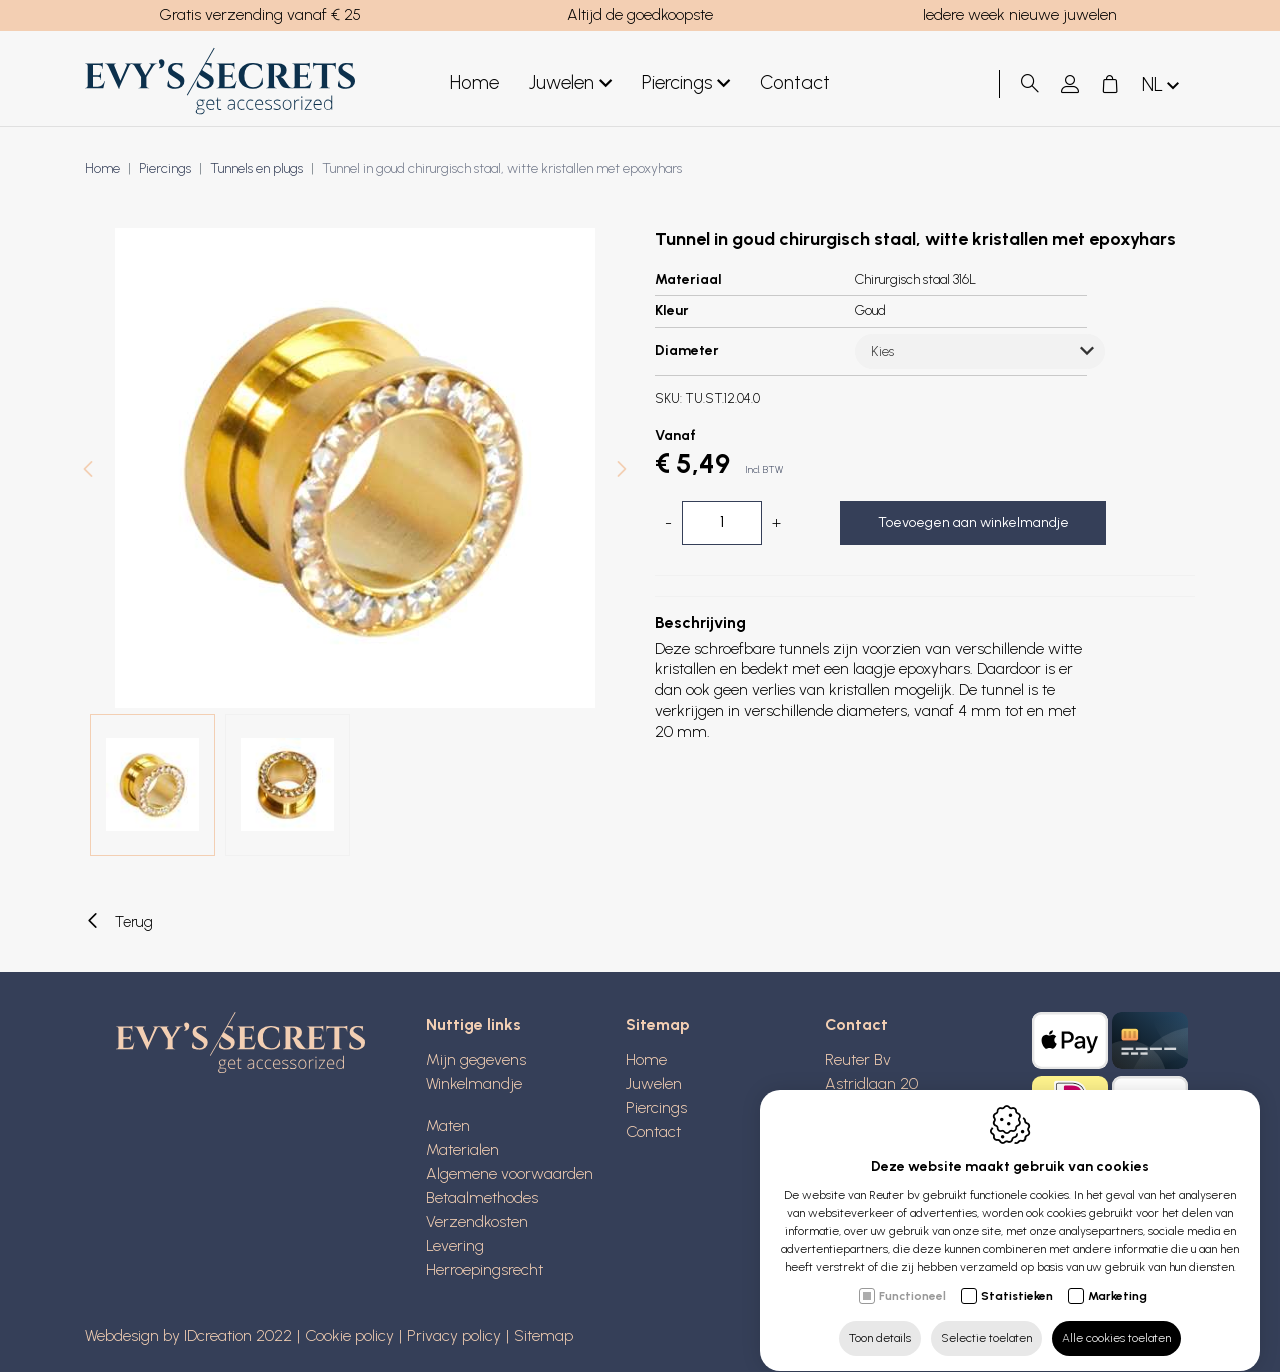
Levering (455, 1245)
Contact (795, 82)
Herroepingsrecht (484, 1269)
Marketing (1117, 1277)
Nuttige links (473, 1024)
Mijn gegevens (476, 1059)
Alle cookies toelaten (1116, 1319)
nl (1162, 85)
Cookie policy (349, 1335)
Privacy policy (454, 1335)
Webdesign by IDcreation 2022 (188, 1335)
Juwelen (570, 83)
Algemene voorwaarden (509, 1173)
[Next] (622, 471)
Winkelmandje (474, 1083)
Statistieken (1017, 1277)
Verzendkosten (477, 1221)
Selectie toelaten (986, 1319)
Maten (448, 1125)
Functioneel (912, 1277)
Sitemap (658, 1024)
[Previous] (88, 471)
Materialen (462, 1149)
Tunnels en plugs (256, 168)
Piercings (686, 83)
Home (474, 82)
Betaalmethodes (482, 1197)
